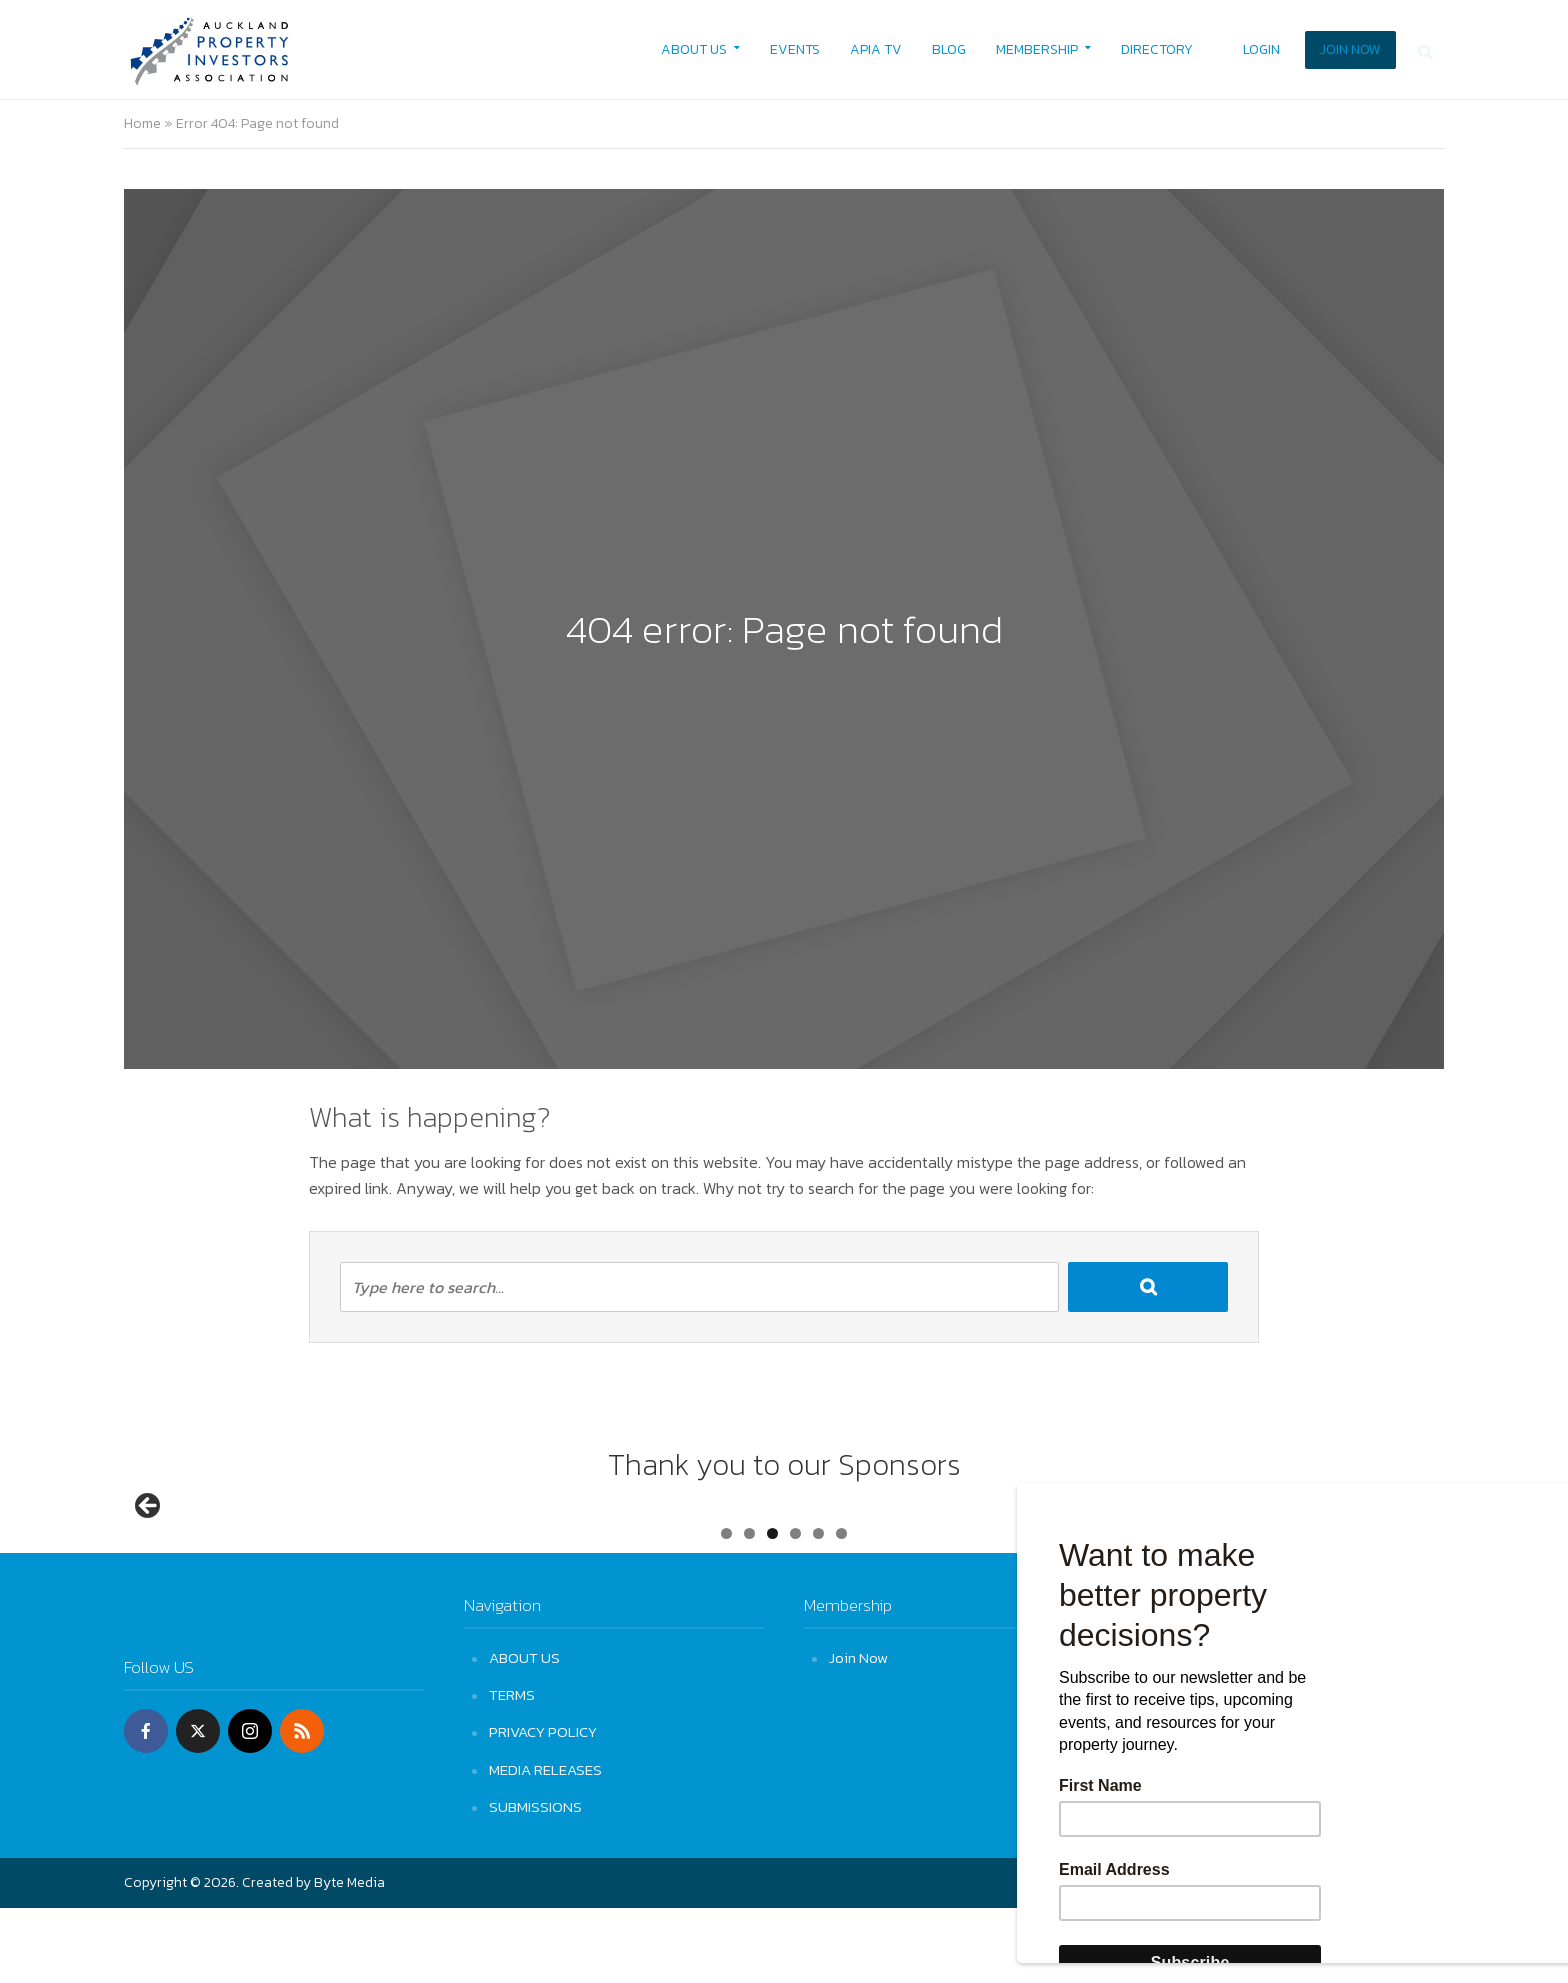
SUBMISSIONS (535, 1881)
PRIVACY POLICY (543, 1806)
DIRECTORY (1157, 49)
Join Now (858, 1732)
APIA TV (876, 49)
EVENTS (795, 49)
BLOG (949, 49)
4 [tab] (795, 1608)
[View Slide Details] (224, 1549)
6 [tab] (841, 1608)
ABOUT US (694, 49)
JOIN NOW (1350, 49)
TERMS (512, 1769)
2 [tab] (749, 1608)
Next (1419, 1544)
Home (142, 123)
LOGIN (1261, 49)
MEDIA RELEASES (545, 1843)
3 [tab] (772, 1608)
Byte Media (349, 1957)
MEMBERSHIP (1037, 49)
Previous (149, 1544)
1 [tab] (726, 1608)
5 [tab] (818, 1608)
